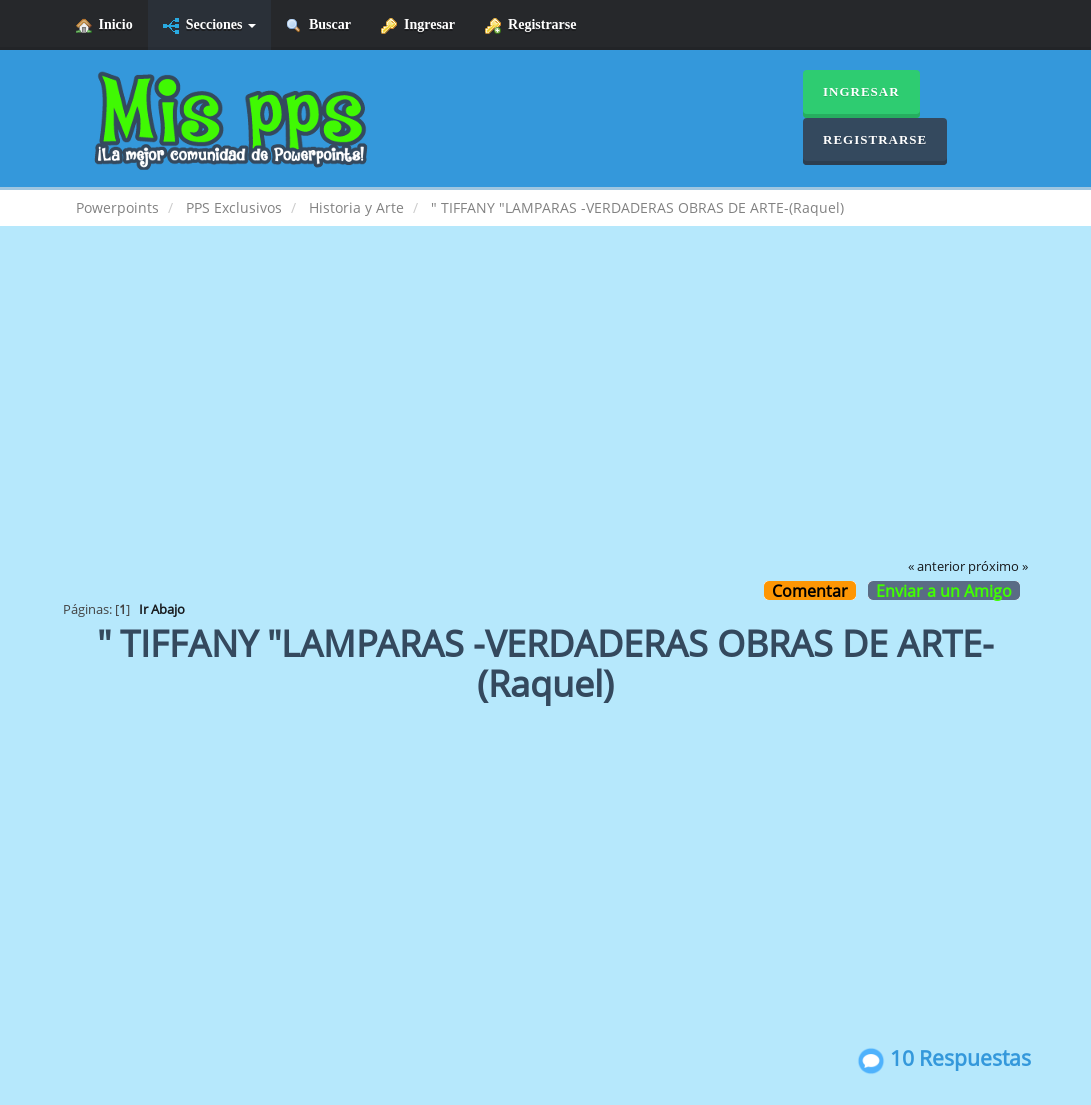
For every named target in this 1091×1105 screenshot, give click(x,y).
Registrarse (530, 25)
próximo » (998, 566)
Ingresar (418, 25)
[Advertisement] (546, 406)
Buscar (318, 25)
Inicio (104, 25)
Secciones (209, 25)
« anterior (936, 566)
